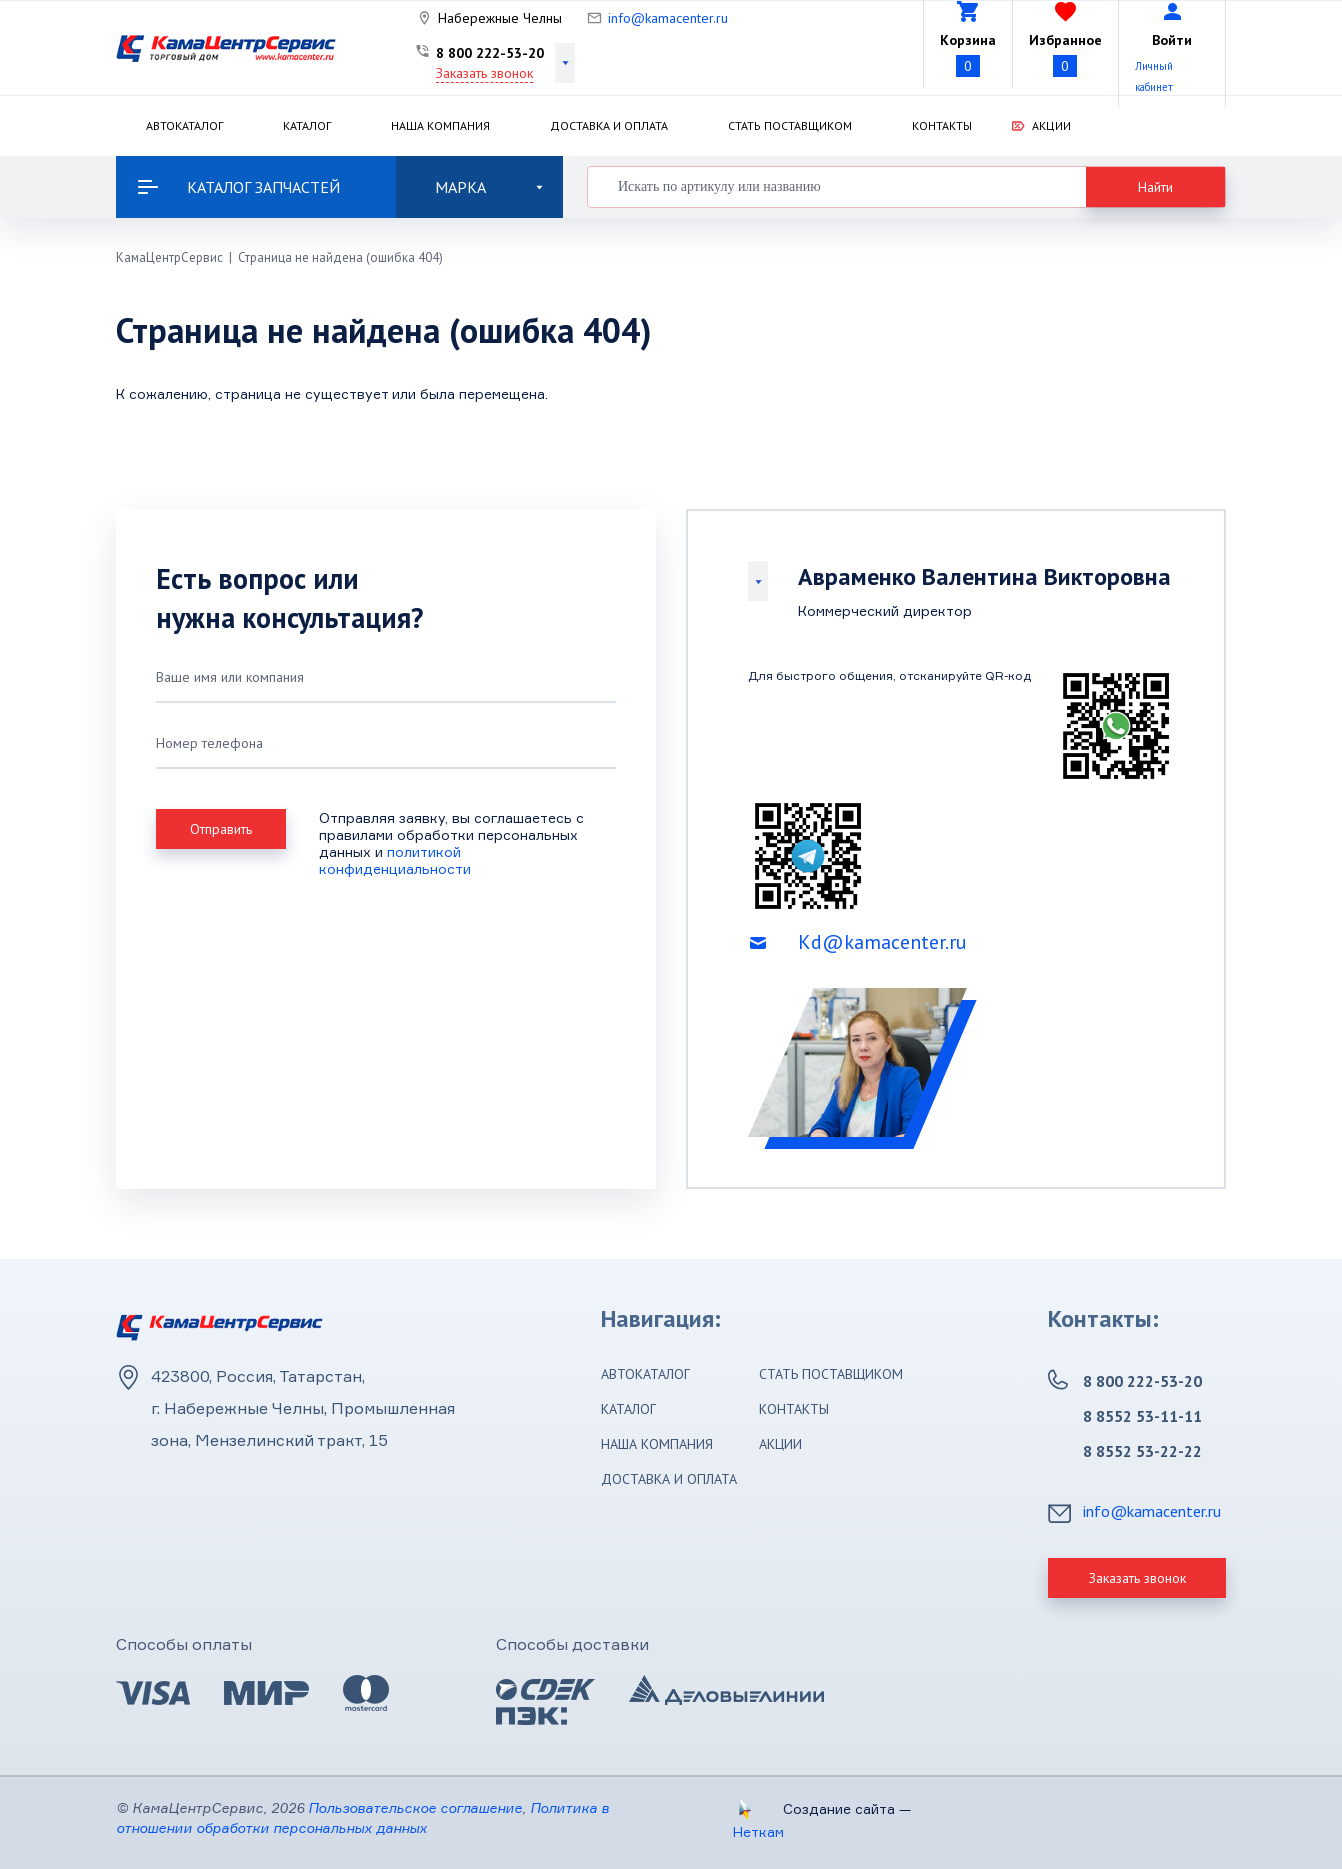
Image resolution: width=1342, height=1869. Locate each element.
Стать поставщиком (790, 125)
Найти (1155, 187)
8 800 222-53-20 (490, 53)
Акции (1051, 125)
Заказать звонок (484, 73)
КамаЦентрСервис (169, 257)
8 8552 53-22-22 (1142, 1451)
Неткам (758, 1831)
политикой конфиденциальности (395, 860)
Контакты (942, 125)
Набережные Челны (500, 18)
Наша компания (440, 125)
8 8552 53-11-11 (1142, 1416)
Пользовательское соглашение (415, 1807)
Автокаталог (184, 125)
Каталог (307, 125)
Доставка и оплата (609, 125)
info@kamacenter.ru (668, 18)
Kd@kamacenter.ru (882, 942)
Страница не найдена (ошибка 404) (340, 257)
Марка (489, 187)
